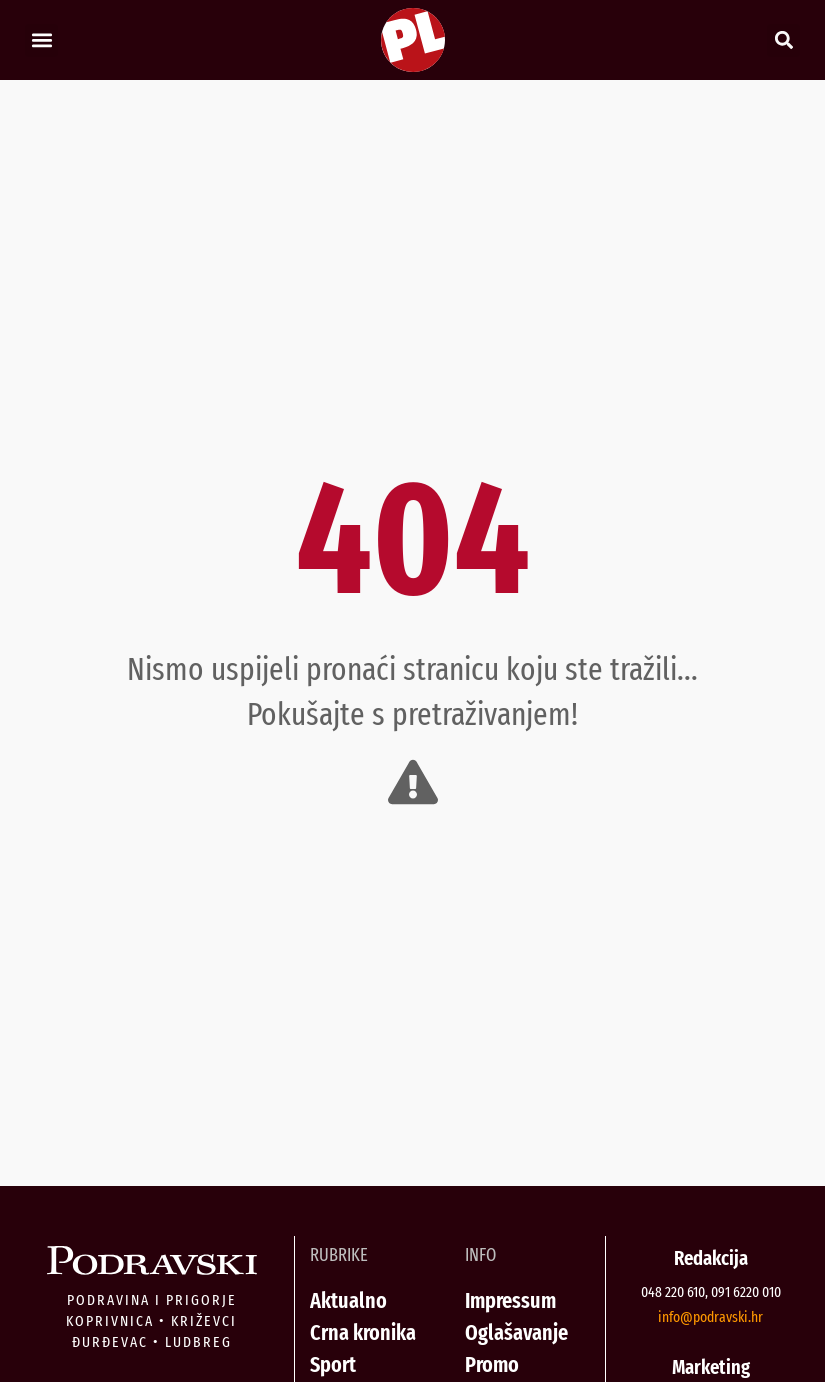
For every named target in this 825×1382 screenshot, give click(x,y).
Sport (333, 1364)
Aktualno (348, 1300)
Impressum (510, 1300)
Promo (492, 1364)
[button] (41, 40)
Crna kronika (363, 1332)
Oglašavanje (516, 1332)
